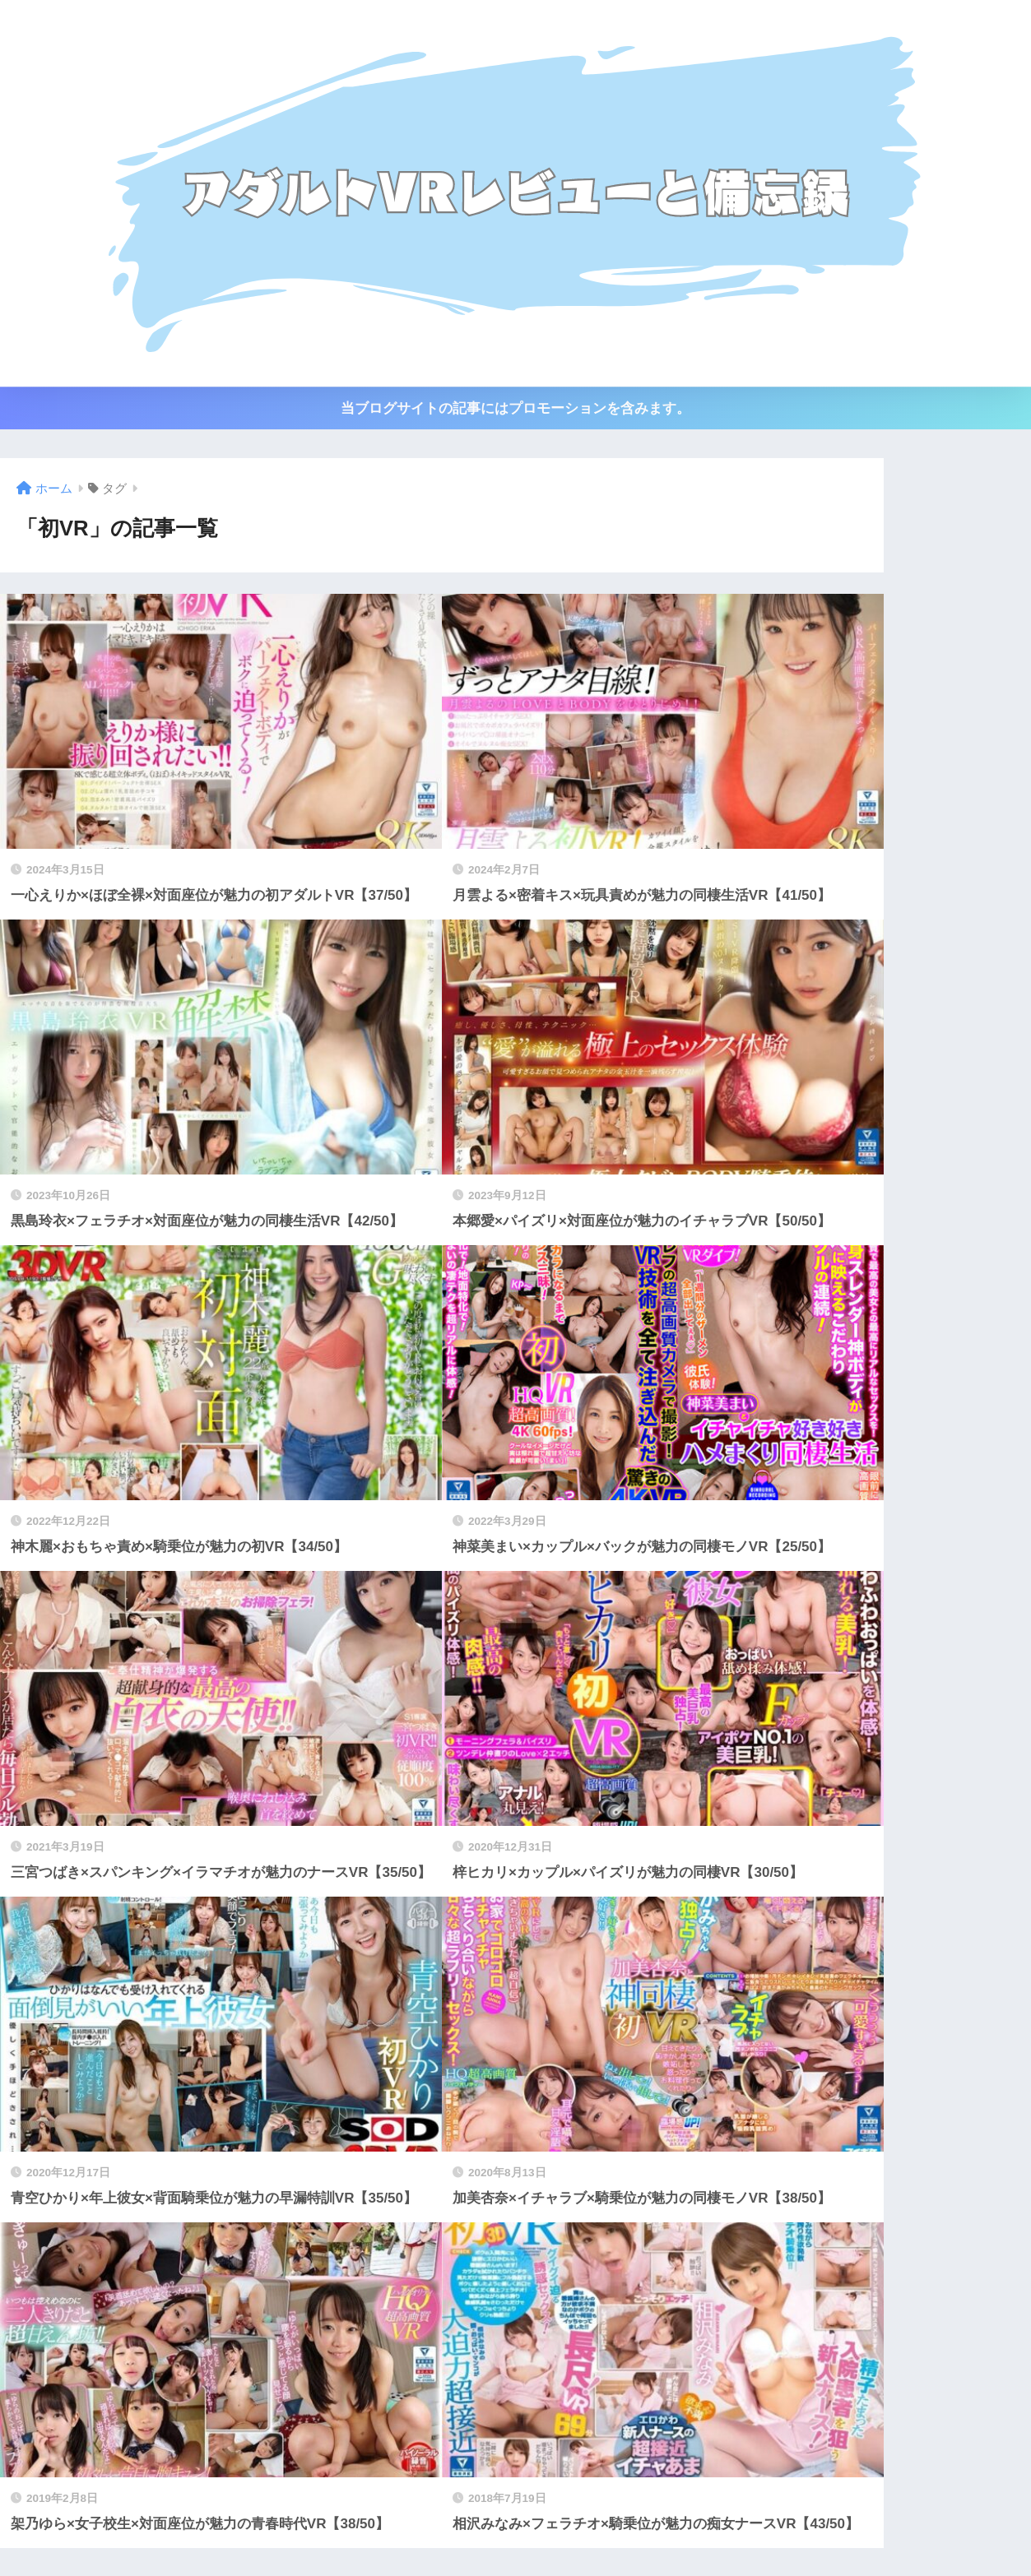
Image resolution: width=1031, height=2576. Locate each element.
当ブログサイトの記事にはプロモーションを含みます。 (515, 408)
